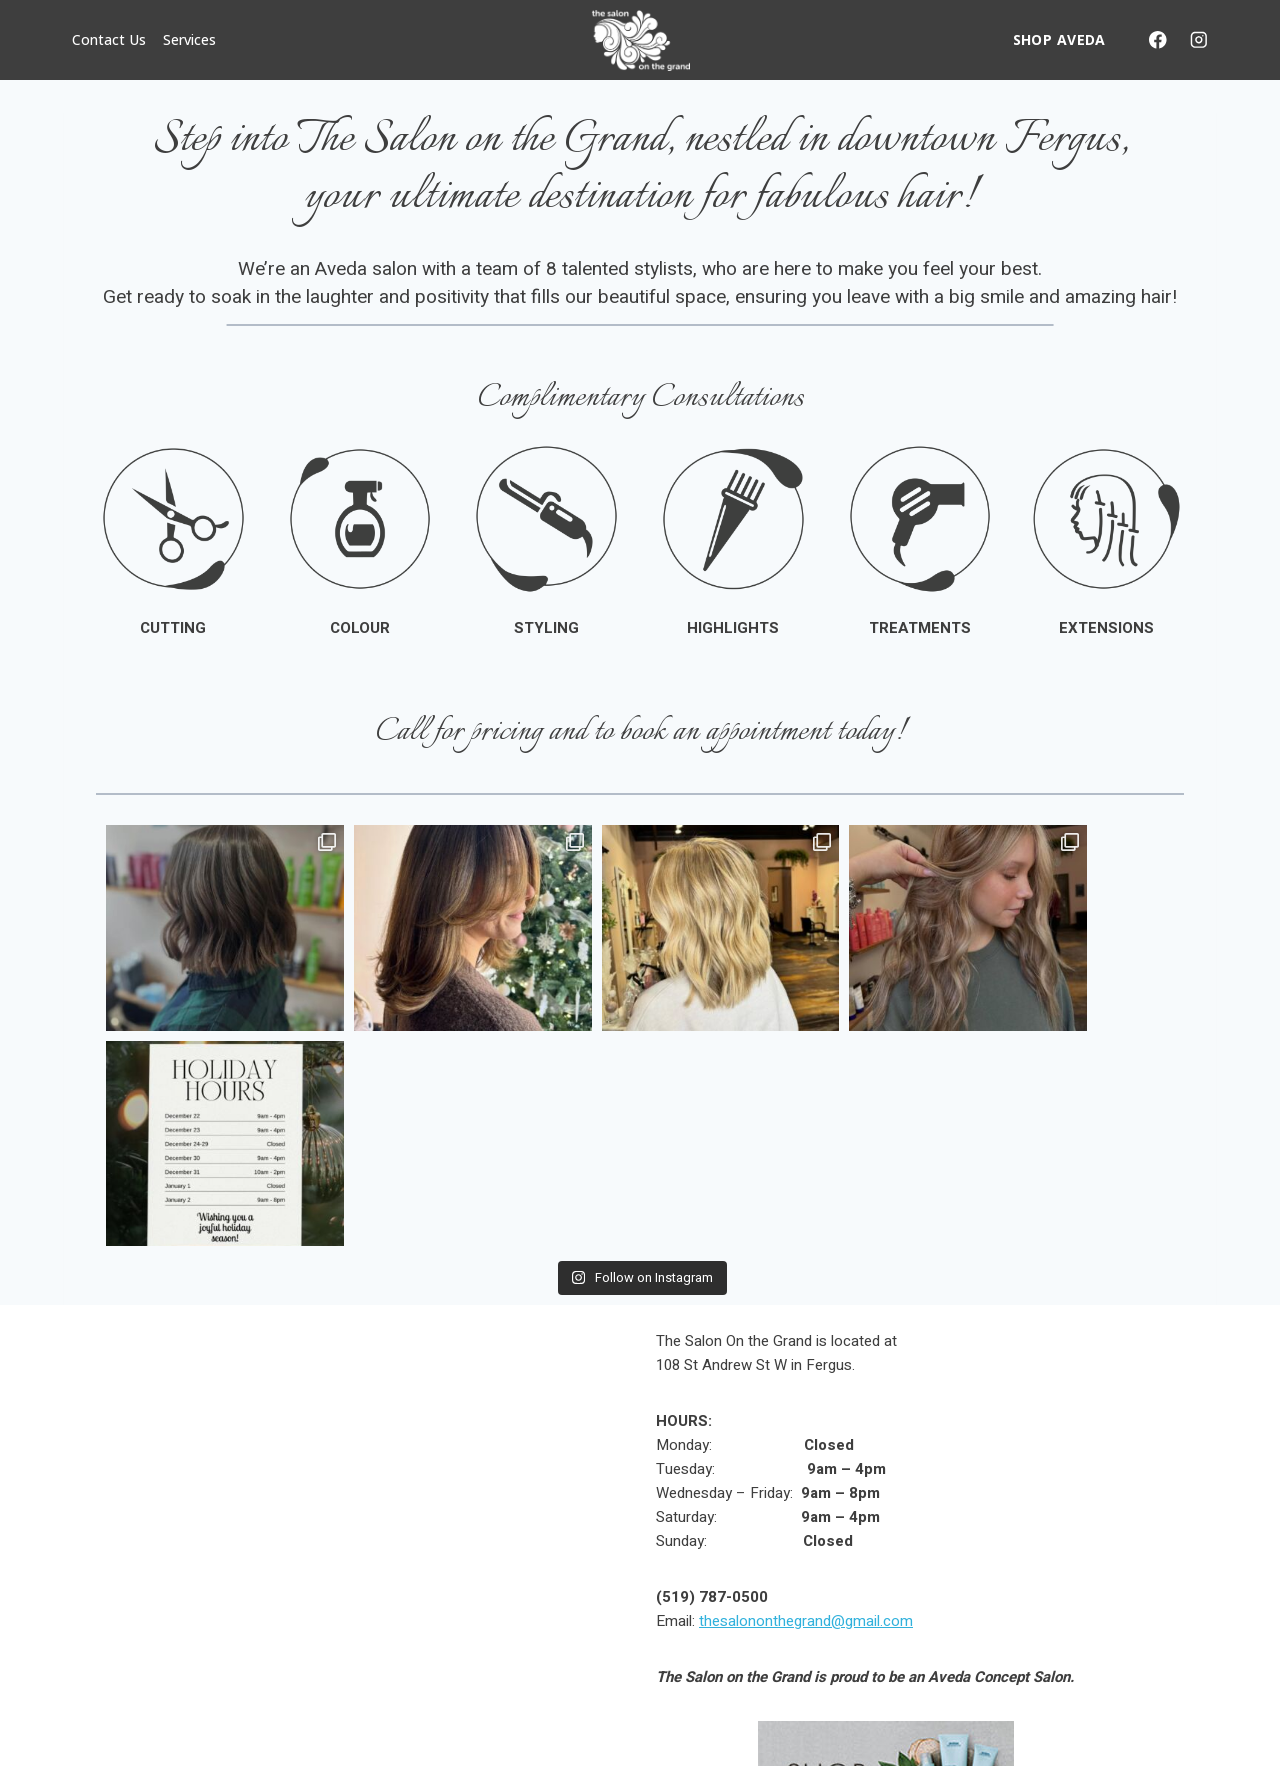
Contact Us (109, 39)
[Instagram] (1198, 39)
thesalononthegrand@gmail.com (806, 1405)
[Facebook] (1157, 39)
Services (189, 39)
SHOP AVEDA (1059, 39)
